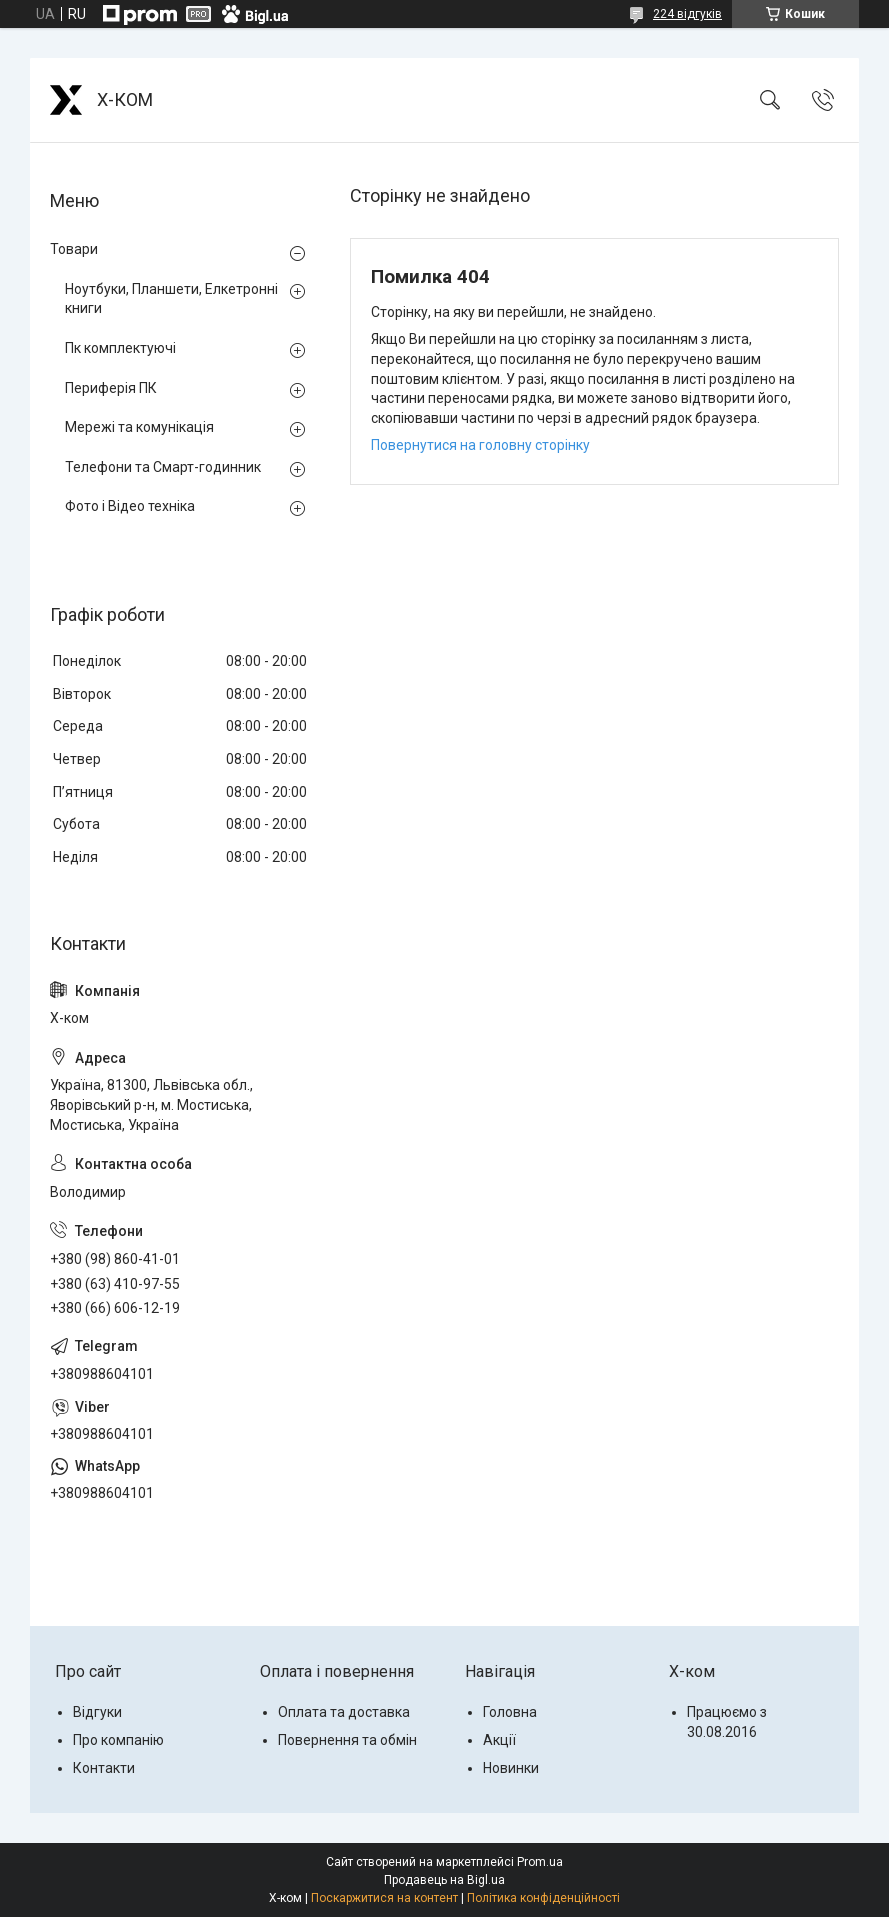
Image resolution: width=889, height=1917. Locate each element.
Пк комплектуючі (120, 348)
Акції (499, 1740)
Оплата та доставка (344, 1712)
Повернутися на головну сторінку (480, 445)
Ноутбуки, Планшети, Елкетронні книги (171, 299)
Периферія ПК (111, 388)
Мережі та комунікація (139, 427)
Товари (74, 249)
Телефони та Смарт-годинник (163, 467)
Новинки (511, 1768)
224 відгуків (687, 14)
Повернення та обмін (347, 1740)
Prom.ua (540, 1862)
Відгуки (97, 1712)
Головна (510, 1712)
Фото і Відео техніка (130, 506)
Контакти (104, 1768)
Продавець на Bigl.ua (444, 1880)
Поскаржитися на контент (384, 1898)
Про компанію (118, 1740)
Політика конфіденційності (543, 1898)
